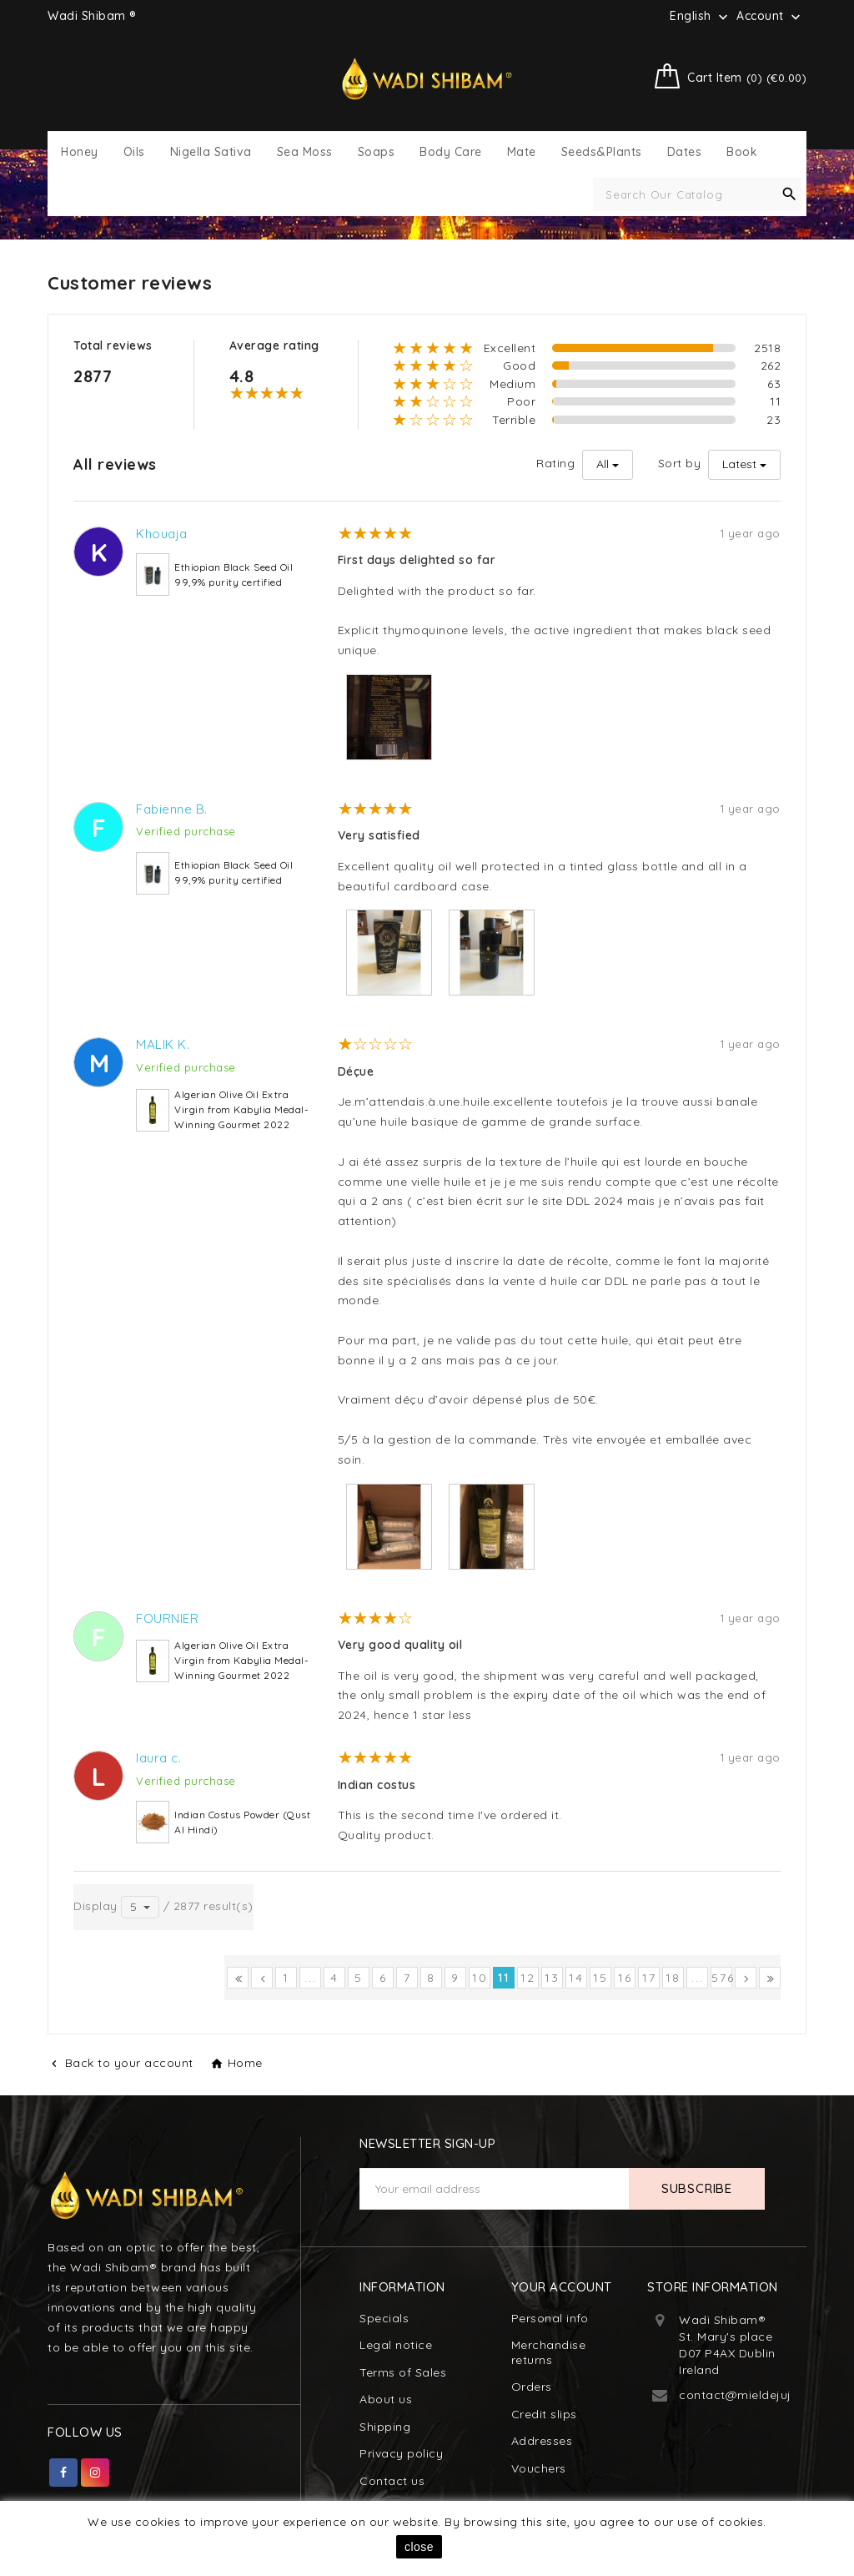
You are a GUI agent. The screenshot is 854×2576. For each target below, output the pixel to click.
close (419, 2546)
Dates (684, 152)
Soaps (376, 152)
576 (721, 1977)
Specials (384, 2318)
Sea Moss (305, 152)
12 (527, 1977)
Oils (134, 152)
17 (649, 1977)
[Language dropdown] (700, 15)
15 (600, 1977)
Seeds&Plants (601, 152)
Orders (531, 2386)
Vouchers (538, 2468)
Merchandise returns (548, 2352)
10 (480, 1977)
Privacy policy (401, 2453)
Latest (739, 463)
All (602, 463)
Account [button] (770, 16)
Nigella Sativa (211, 152)
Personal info (550, 2318)
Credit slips (544, 2414)
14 (576, 1977)
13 (552, 1977)
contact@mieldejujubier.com (764, 2394)
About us (385, 2399)
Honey (79, 152)
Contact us (391, 2480)
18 (673, 1977)
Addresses (542, 2440)
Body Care (450, 152)
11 (504, 1977)
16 (625, 1977)
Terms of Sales (402, 2372)
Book (741, 152)
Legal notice (395, 2344)
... (310, 1977)
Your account (561, 2287)
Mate (521, 152)
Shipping (384, 2426)
